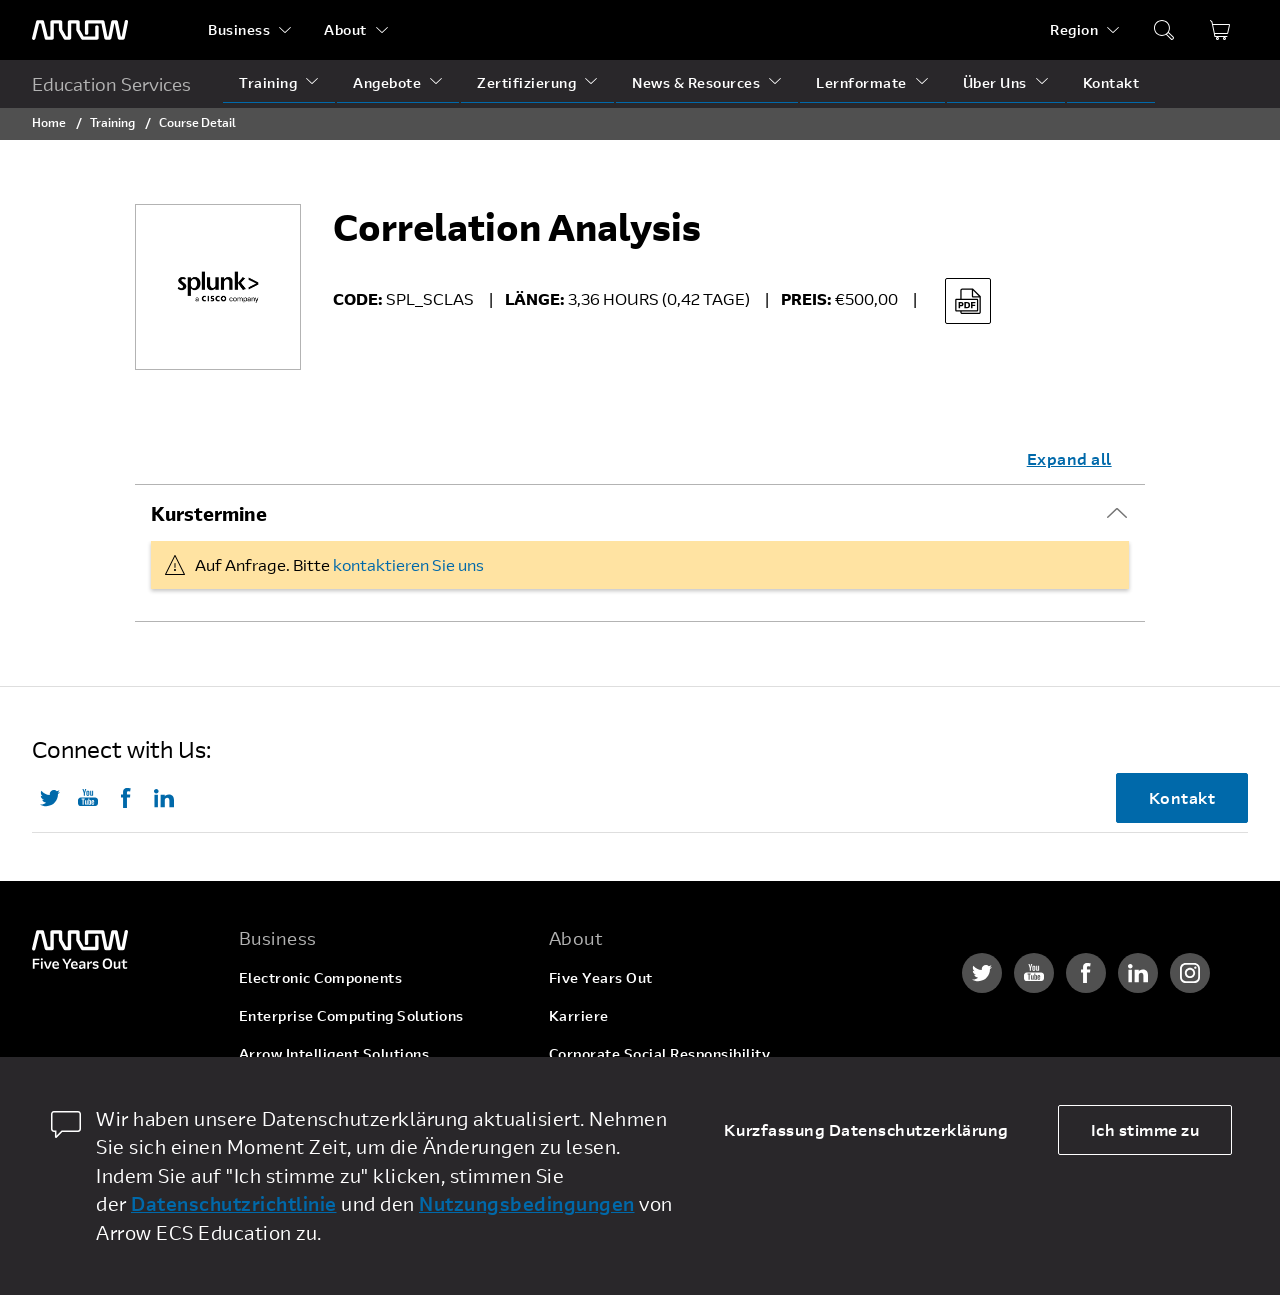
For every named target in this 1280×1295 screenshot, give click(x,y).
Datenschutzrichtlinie (234, 1203)
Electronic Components (321, 977)
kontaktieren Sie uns (408, 564)
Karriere (579, 1015)
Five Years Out (601, 977)
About (345, 29)
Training (268, 82)
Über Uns (995, 82)
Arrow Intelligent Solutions (334, 1053)
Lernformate (861, 82)
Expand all (1069, 458)
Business (239, 29)
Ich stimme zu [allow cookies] (1145, 1129)
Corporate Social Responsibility (660, 1053)
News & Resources (696, 82)
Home (49, 122)
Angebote (387, 82)
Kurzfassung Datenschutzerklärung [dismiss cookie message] (866, 1129)
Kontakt (1111, 82)
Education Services (111, 84)
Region (1074, 29)
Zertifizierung (526, 82)
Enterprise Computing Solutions (351, 1015)
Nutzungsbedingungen (527, 1203)
